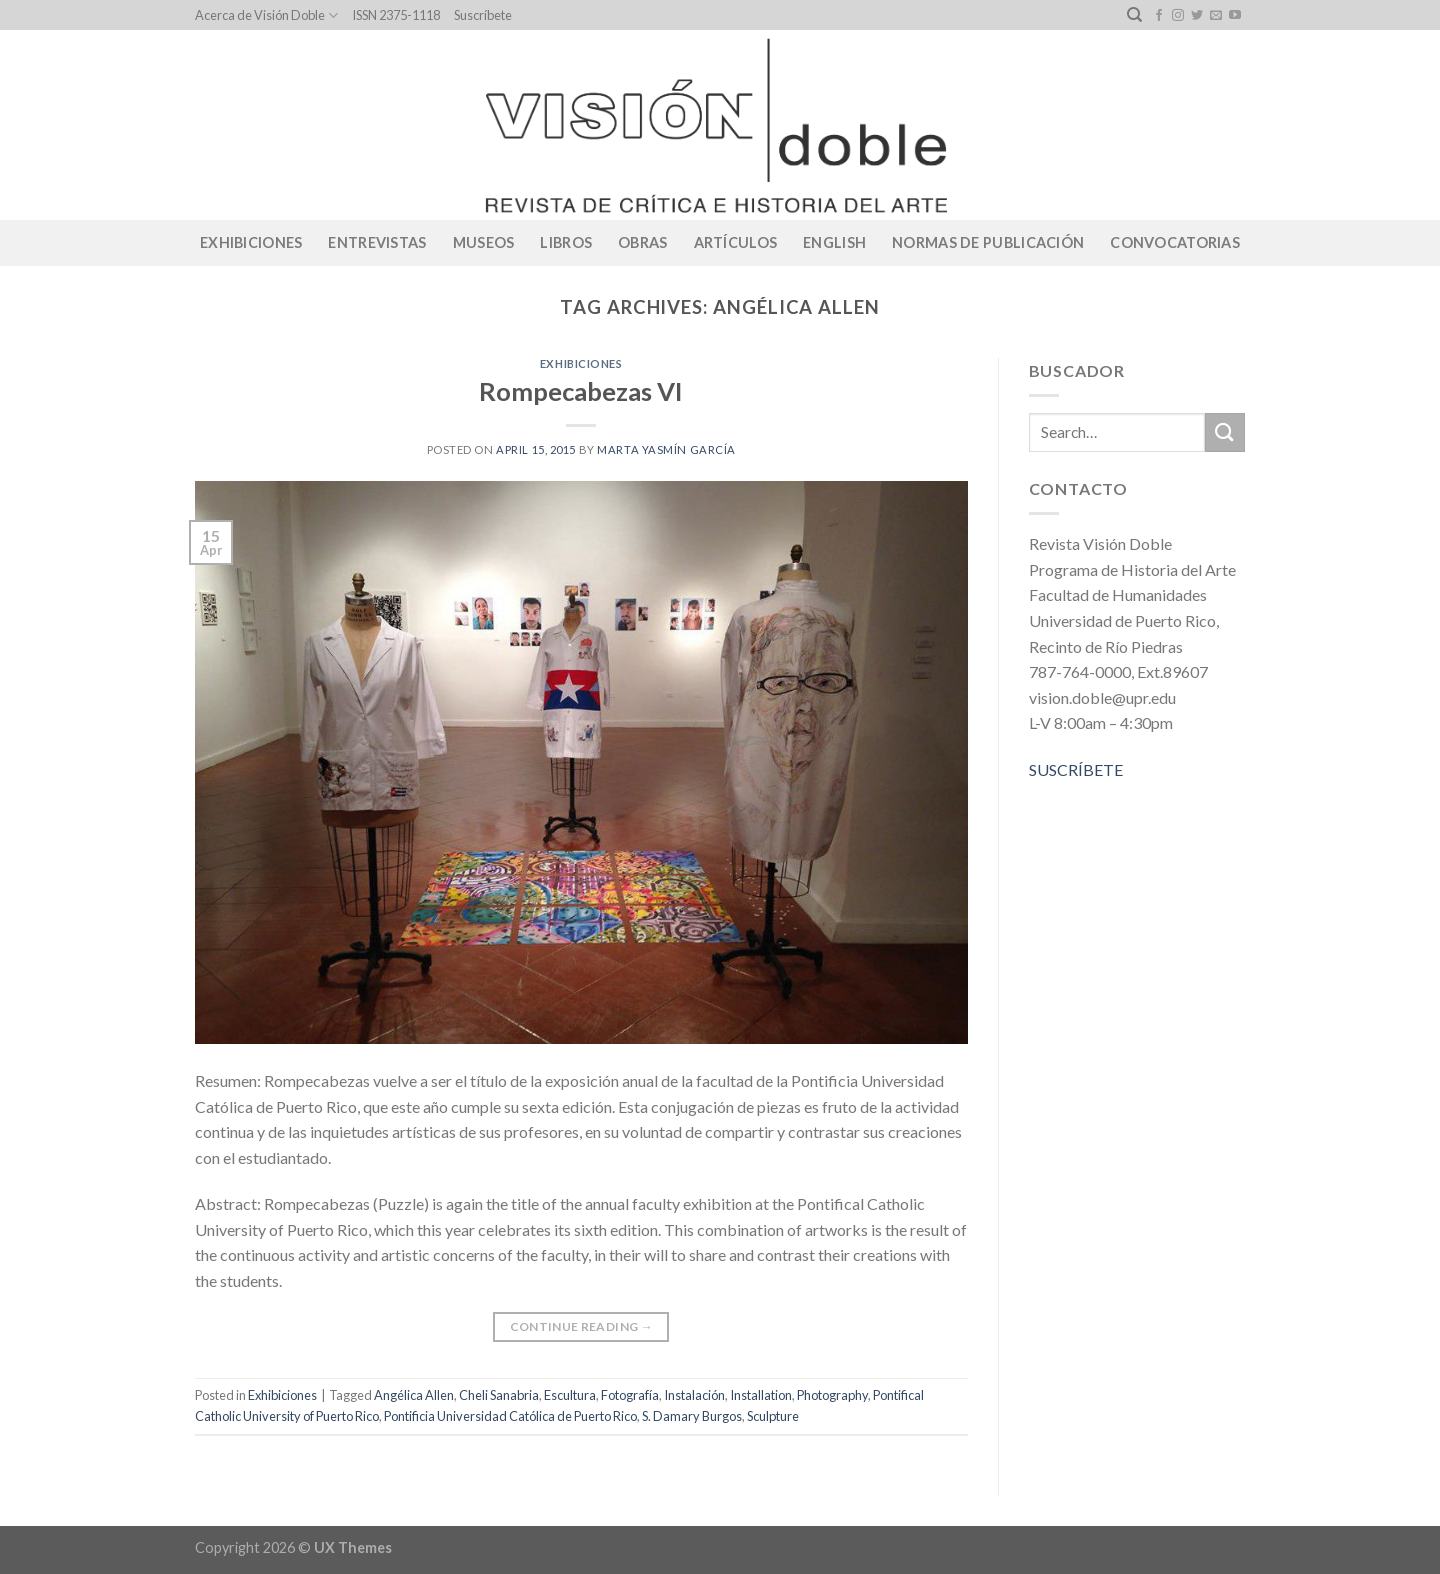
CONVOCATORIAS (1175, 242)
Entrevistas (377, 242)
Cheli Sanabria (499, 1395)
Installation (761, 1395)
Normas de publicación (988, 242)
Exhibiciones (251, 242)
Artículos (736, 242)
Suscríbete (483, 15)
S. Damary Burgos (692, 1416)
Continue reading (582, 1326)
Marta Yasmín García (666, 449)
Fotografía (630, 1395)
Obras (642, 242)
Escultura (570, 1395)
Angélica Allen (414, 1395)
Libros (566, 242)
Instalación (694, 1395)
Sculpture (773, 1416)
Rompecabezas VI (581, 391)
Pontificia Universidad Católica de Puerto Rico (510, 1416)
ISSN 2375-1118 (396, 15)
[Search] (1134, 15)
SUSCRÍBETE (1076, 769)
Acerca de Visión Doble (266, 15)
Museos (484, 242)
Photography (832, 1395)
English (834, 242)
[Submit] (1225, 432)
